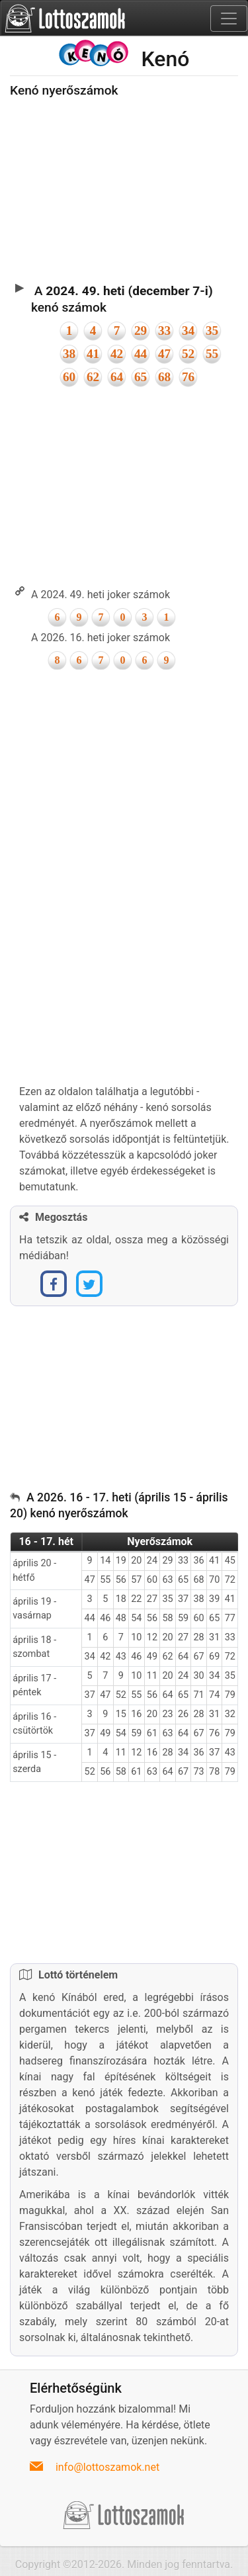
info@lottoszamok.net (107, 2467)
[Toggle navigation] (228, 18)
